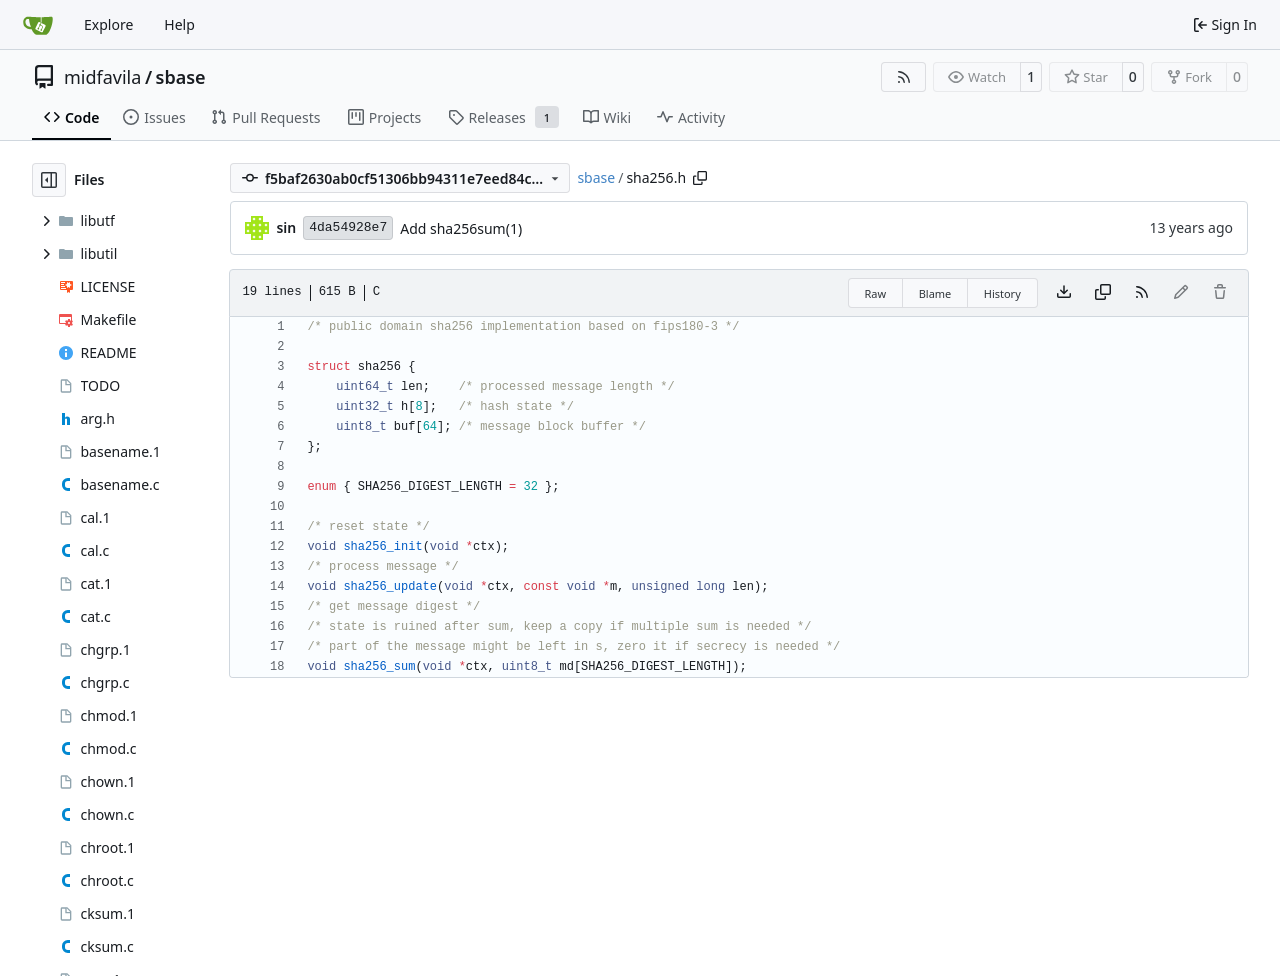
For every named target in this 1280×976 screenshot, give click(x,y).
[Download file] (1064, 293)
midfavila (102, 77)
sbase (181, 77)
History (1002, 293)
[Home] (38, 25)
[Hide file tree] (49, 180)
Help (179, 24)
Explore (108, 24)
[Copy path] (700, 178)
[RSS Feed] (904, 77)
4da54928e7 (348, 227)
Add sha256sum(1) (461, 228)
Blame (935, 293)
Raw (876, 293)
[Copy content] (1103, 293)
